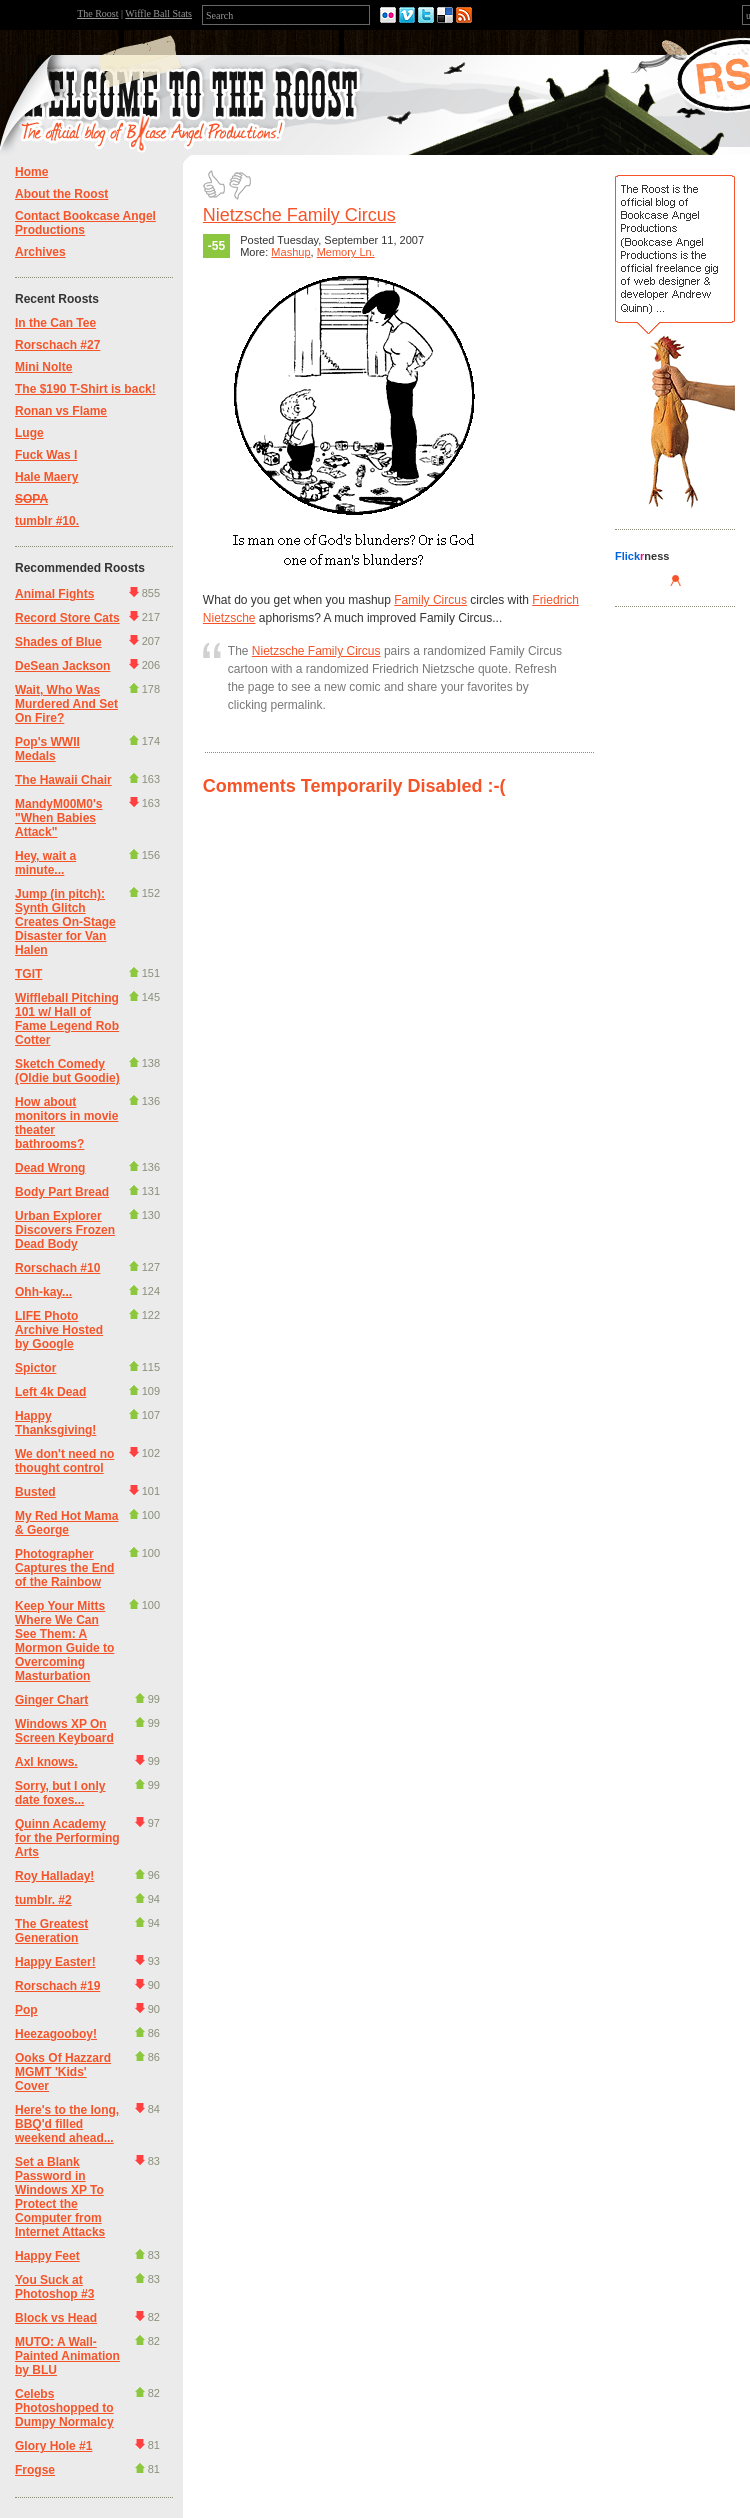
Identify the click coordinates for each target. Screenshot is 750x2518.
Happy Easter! (55, 1962)
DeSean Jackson (62, 666)
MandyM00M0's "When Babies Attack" (59, 818)
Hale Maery (46, 477)
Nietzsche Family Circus (299, 215)
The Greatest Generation (51, 1931)
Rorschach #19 (57, 1986)
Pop (26, 2010)
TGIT (28, 974)
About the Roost (61, 194)
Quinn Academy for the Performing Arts (67, 1838)
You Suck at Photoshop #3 (54, 2287)
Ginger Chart (51, 1700)
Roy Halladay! (54, 1876)
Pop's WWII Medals (47, 749)
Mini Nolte (43, 367)
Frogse (35, 2470)
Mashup (290, 252)
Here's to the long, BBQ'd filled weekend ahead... (67, 2124)
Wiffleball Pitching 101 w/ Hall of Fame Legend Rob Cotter (67, 1019)
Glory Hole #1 (53, 2446)
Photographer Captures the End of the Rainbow (64, 1568)
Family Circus (430, 600)
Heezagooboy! (56, 2034)
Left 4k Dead (50, 1392)
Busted (35, 1492)
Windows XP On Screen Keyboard (64, 1731)
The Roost (97, 13)
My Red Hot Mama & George (66, 1523)
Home (31, 172)
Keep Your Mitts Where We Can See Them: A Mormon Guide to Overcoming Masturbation (64, 1641)
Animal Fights (54, 594)
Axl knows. (46, 1762)
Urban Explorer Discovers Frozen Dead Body (65, 1230)
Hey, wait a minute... (45, 863)
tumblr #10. (47, 521)
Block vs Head (56, 2318)
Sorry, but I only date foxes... (60, 1793)
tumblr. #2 (43, 1900)
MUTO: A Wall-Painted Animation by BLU (67, 2356)
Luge (29, 433)
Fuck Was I (46, 455)
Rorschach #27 (57, 345)
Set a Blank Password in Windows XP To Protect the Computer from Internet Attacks (60, 2197)
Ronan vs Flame (61, 411)
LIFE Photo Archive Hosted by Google (59, 1330)
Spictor (35, 1368)
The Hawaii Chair (63, 780)
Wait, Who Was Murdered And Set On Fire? (66, 704)
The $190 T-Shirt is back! (85, 389)
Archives (40, 252)
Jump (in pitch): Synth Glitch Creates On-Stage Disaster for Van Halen (65, 922)
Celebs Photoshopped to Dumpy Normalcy (64, 2408)
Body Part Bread (62, 1192)
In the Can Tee (55, 323)
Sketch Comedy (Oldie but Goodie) (67, 1071)
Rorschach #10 (57, 1268)
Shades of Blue (58, 642)
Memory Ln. (346, 252)
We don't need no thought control (64, 1461)
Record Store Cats (67, 618)
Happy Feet (47, 2256)
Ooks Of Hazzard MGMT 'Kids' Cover (63, 2072)
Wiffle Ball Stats (158, 13)
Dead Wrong (50, 1168)
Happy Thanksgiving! (55, 1423)
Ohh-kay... (43, 1292)
